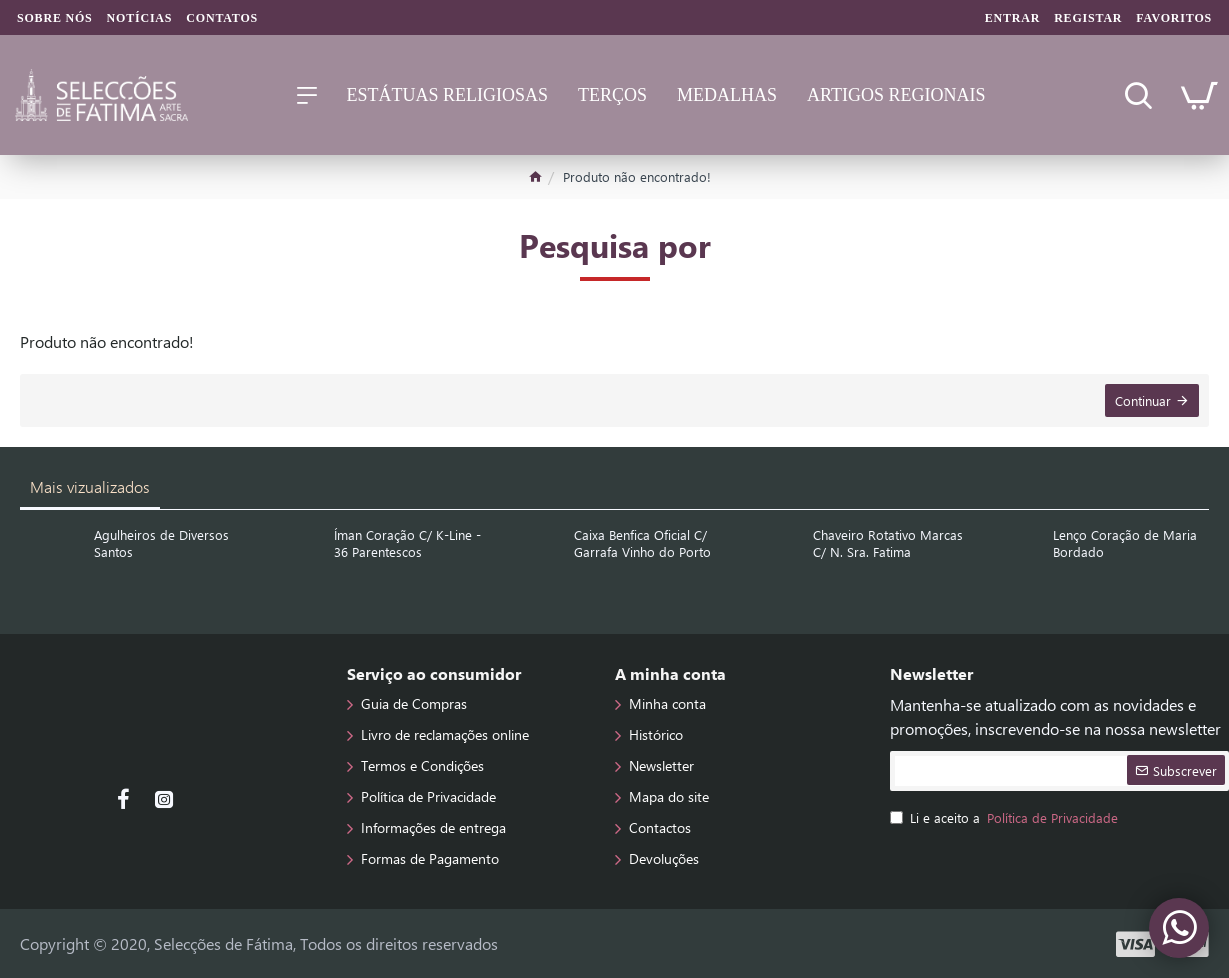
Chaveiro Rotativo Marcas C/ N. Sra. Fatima (888, 543)
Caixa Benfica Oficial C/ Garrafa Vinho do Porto (642, 543)
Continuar (1143, 400)
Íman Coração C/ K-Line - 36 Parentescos (407, 543)
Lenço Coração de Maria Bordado (1125, 543)
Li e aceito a (1005, 818)
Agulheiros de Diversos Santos (161, 543)
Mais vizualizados (90, 486)
